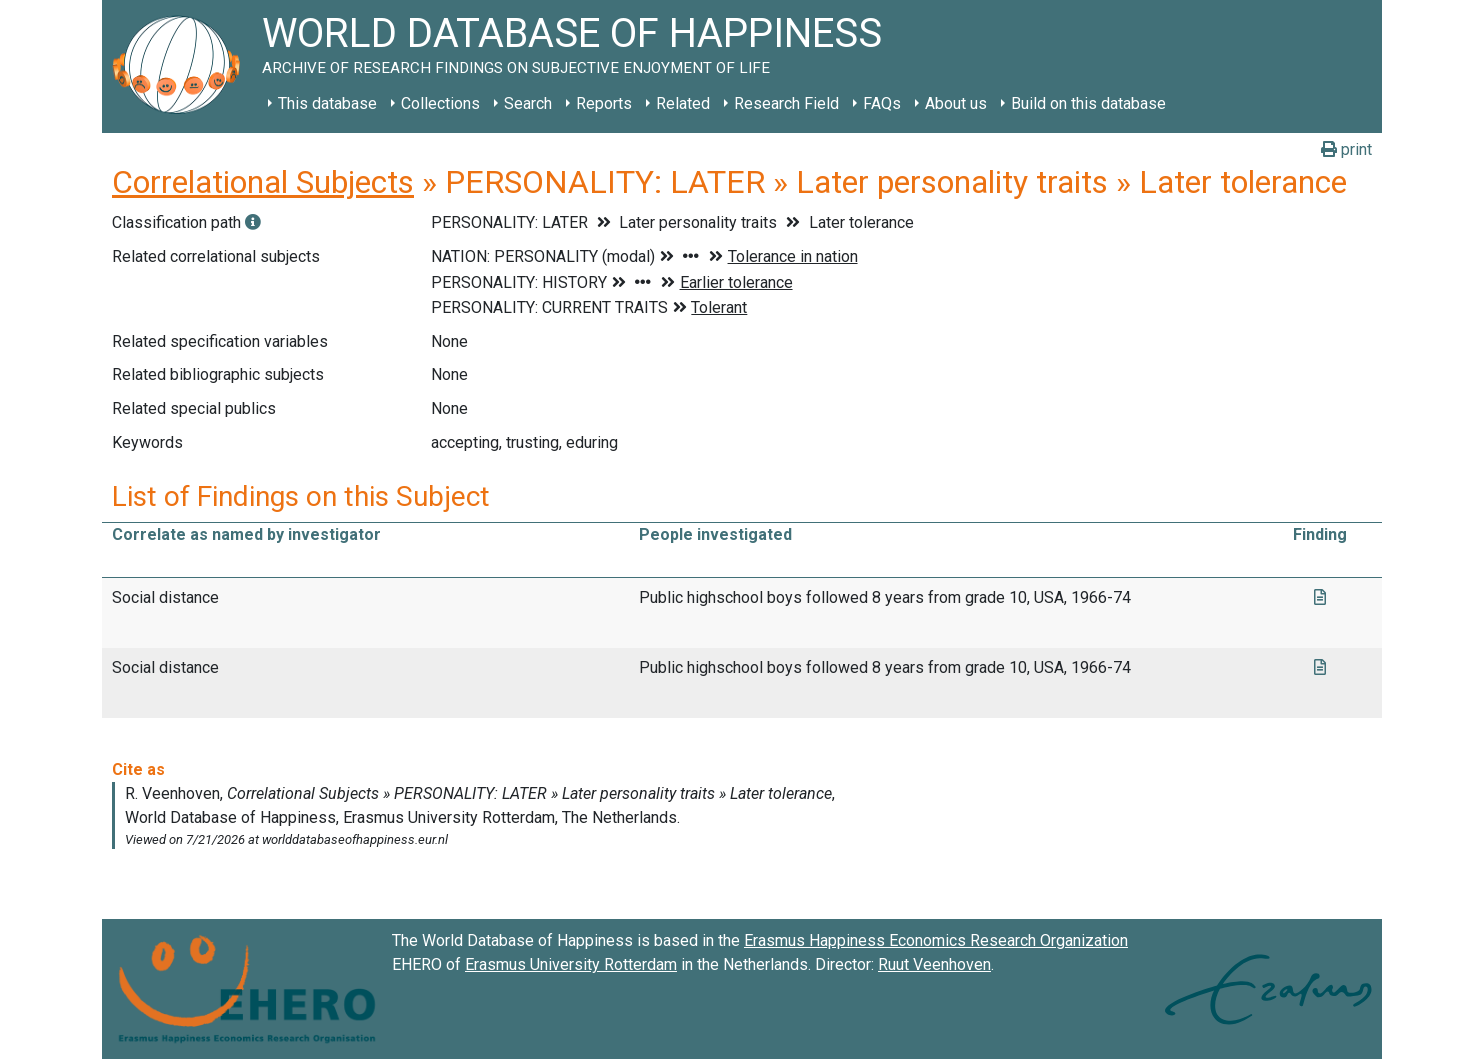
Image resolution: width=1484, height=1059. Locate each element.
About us (956, 103)
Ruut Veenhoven (934, 964)
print (1346, 149)
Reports (604, 103)
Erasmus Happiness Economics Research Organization (936, 940)
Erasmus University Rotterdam (571, 964)
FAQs (882, 103)
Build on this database (1088, 103)
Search (528, 103)
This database (327, 103)
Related (683, 103)
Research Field (786, 103)
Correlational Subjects (263, 182)
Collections (440, 103)
